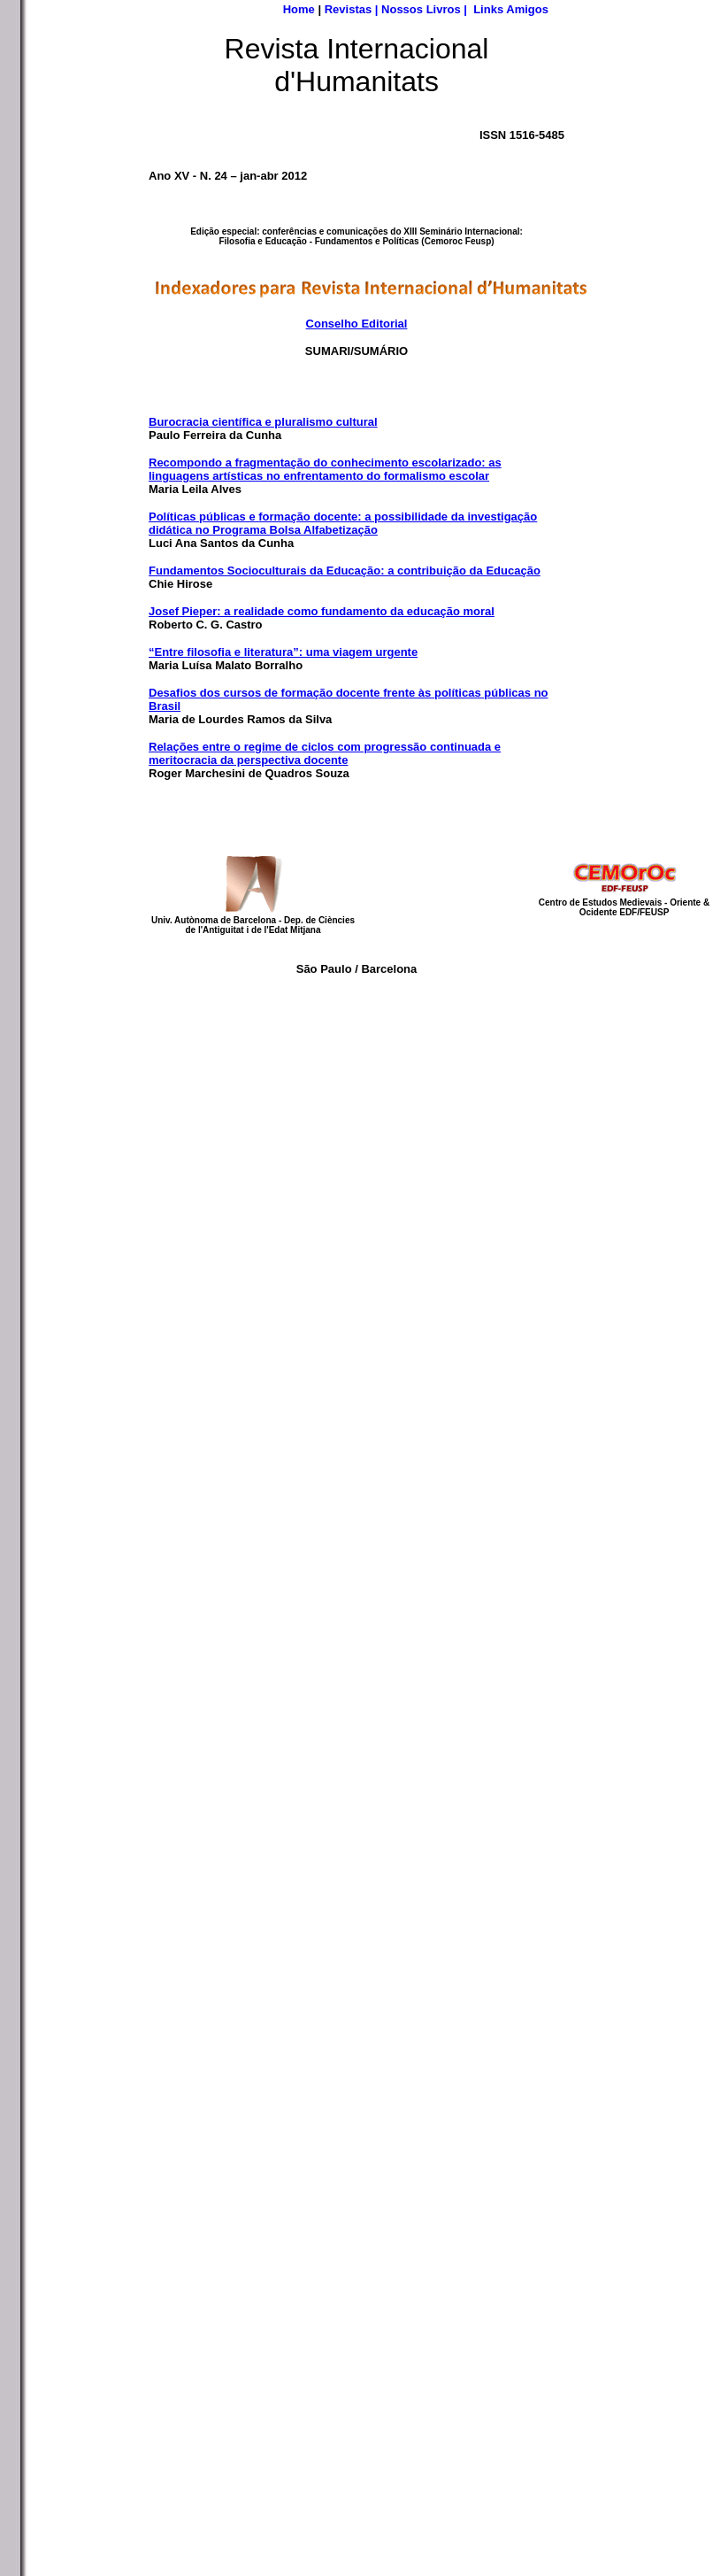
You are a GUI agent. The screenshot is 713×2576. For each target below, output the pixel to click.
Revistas (348, 9)
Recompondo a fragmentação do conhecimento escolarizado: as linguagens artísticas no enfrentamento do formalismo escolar (325, 469)
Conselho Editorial (357, 323)
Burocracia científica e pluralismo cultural (263, 421)
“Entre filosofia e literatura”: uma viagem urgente (283, 652)
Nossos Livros (421, 9)
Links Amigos (510, 9)
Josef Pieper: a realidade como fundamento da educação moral (321, 611)
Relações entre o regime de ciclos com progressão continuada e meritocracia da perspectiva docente (325, 753)
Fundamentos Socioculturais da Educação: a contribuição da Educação (344, 570)
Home (299, 9)
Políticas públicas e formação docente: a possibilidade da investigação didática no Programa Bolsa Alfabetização (343, 523)
